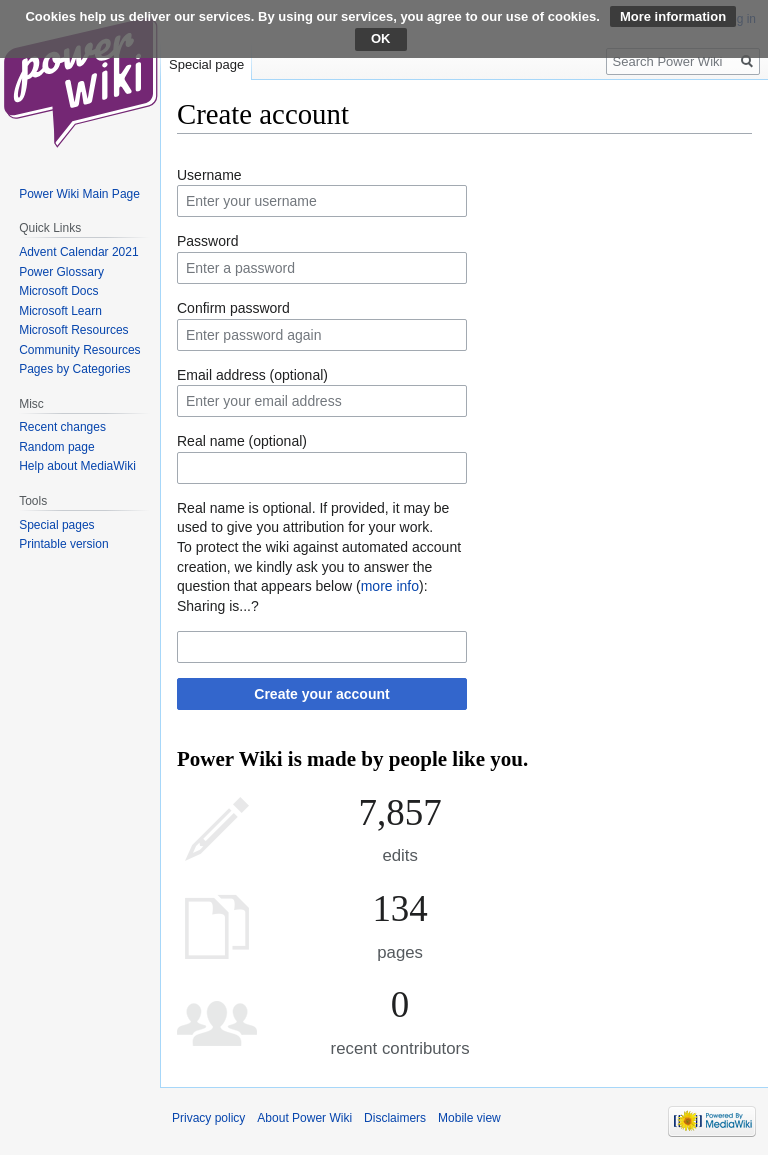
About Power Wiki (304, 1118)
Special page (206, 64)
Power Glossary (61, 272)
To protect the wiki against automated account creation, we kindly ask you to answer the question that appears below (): (319, 566)
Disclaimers (395, 1118)
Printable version (63, 544)
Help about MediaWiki (77, 466)
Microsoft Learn (60, 311)
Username (209, 175)
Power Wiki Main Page (79, 194)
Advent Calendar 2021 (78, 252)
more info (390, 586)
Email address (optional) (252, 375)
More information (673, 16)
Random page (56, 447)
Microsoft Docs (58, 291)
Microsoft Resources (73, 330)
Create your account (321, 694)
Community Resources (79, 350)
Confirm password (233, 308)
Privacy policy (208, 1118)
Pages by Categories (74, 369)
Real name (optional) (242, 441)
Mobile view (469, 1118)
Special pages (56, 525)
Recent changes (62, 427)
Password (207, 241)
